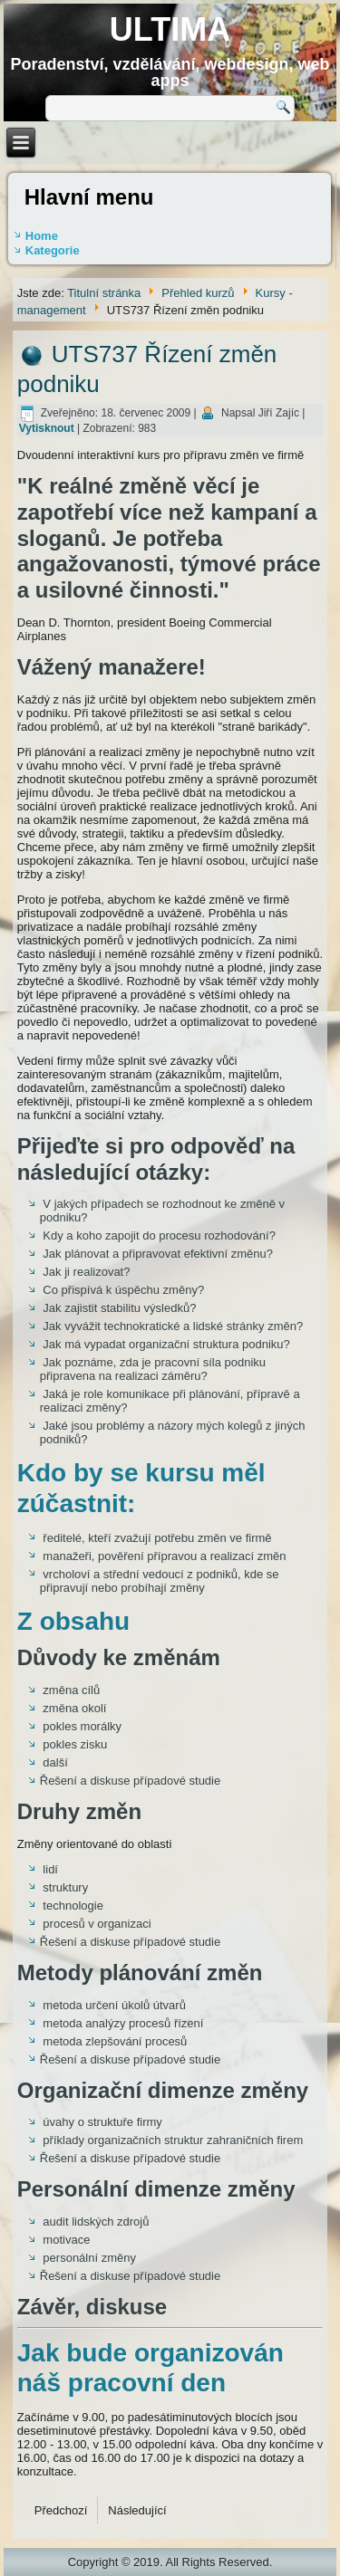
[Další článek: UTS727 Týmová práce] (137, 2510)
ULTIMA (170, 29)
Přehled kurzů (197, 293)
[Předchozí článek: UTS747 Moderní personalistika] (61, 2510)
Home (41, 236)
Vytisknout (48, 428)
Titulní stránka (104, 293)
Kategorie (52, 250)
